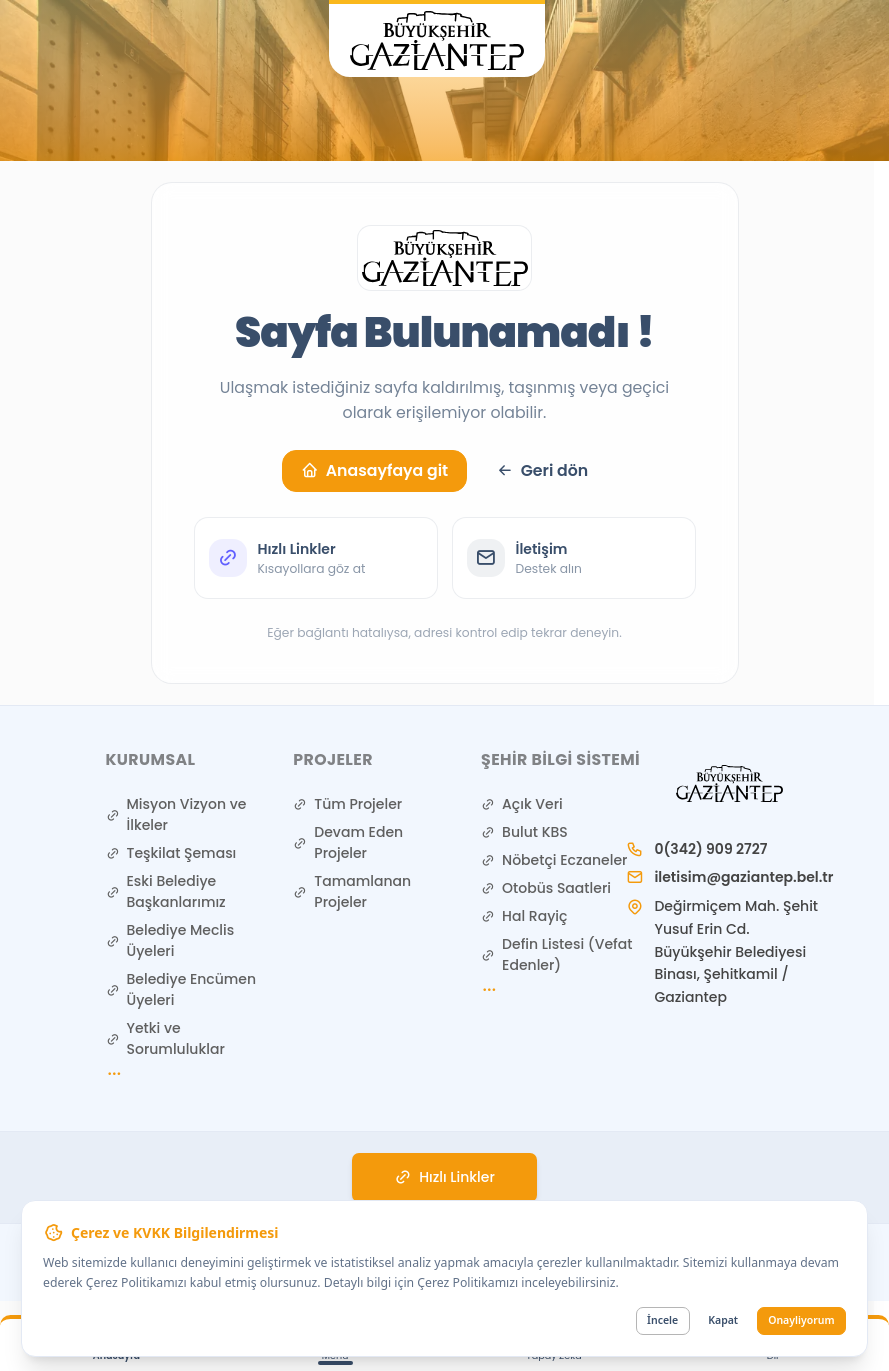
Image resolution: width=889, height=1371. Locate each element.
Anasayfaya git (374, 470)
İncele (662, 1320)
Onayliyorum (801, 1320)
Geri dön (542, 470)
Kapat (723, 1320)
